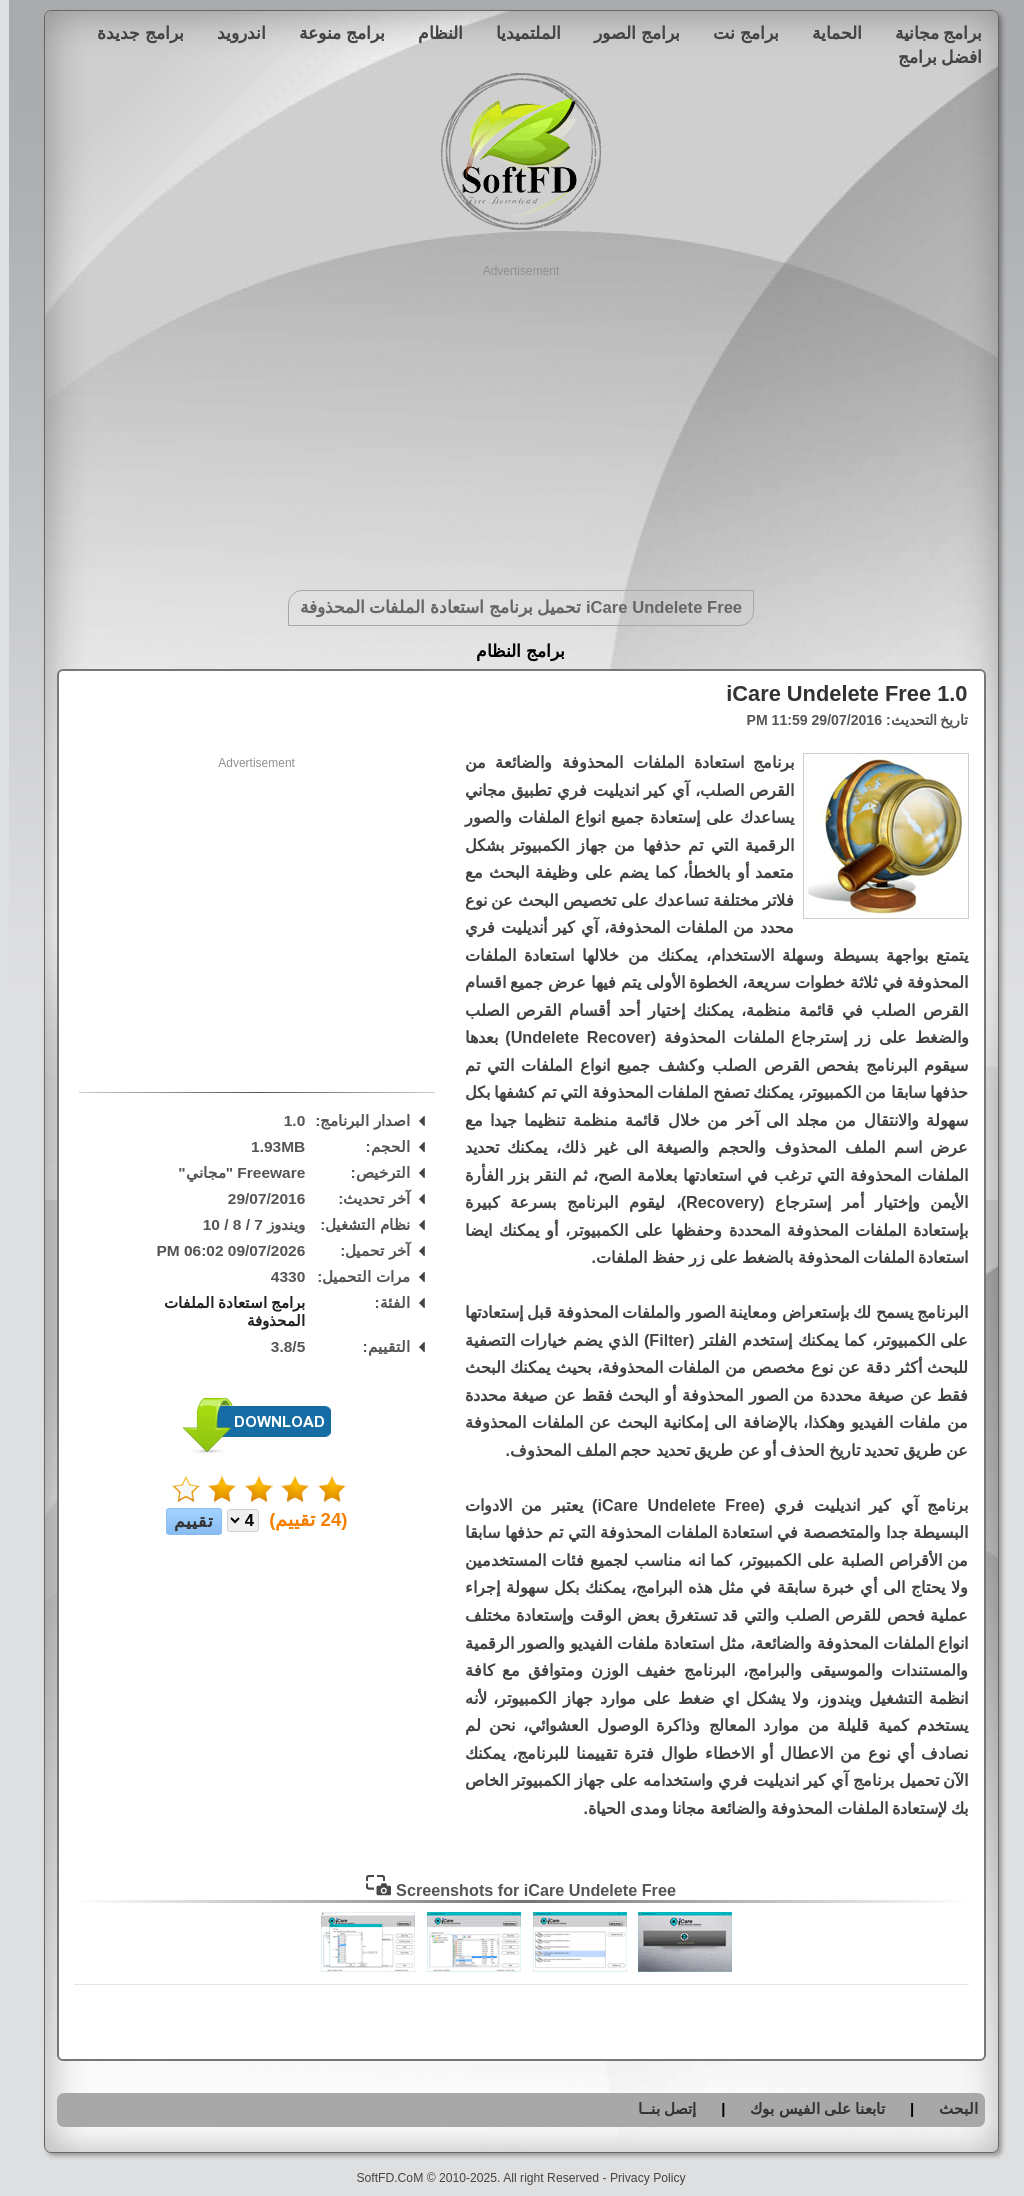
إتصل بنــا (658, 2108)
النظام (431, 33)
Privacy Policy (639, 2178)
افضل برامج (931, 57)
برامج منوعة (333, 33)
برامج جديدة (131, 33)
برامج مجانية (930, 33)
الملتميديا (519, 33)
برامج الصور (628, 33)
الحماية (828, 33)
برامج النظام (511, 651)
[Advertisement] (512, 420)
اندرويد (232, 33)
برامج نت (737, 33)
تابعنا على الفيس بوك (808, 2108)
